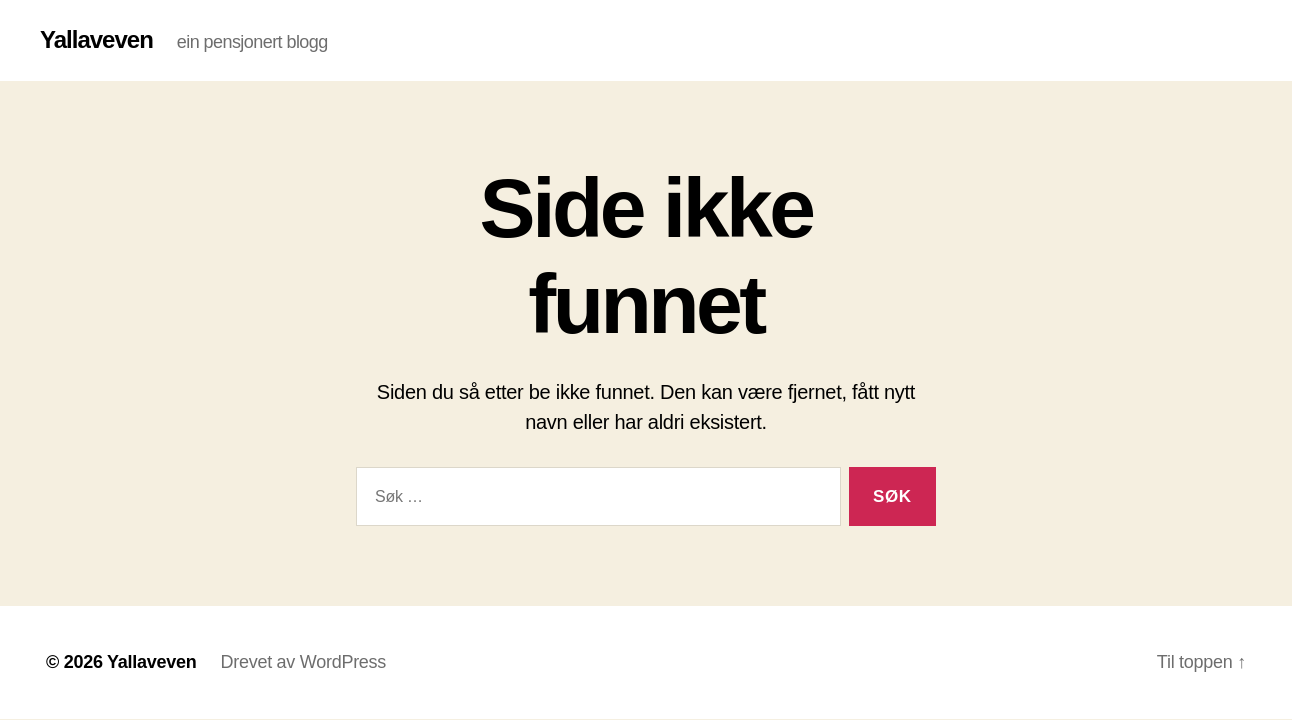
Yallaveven (96, 40)
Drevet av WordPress (303, 662)
